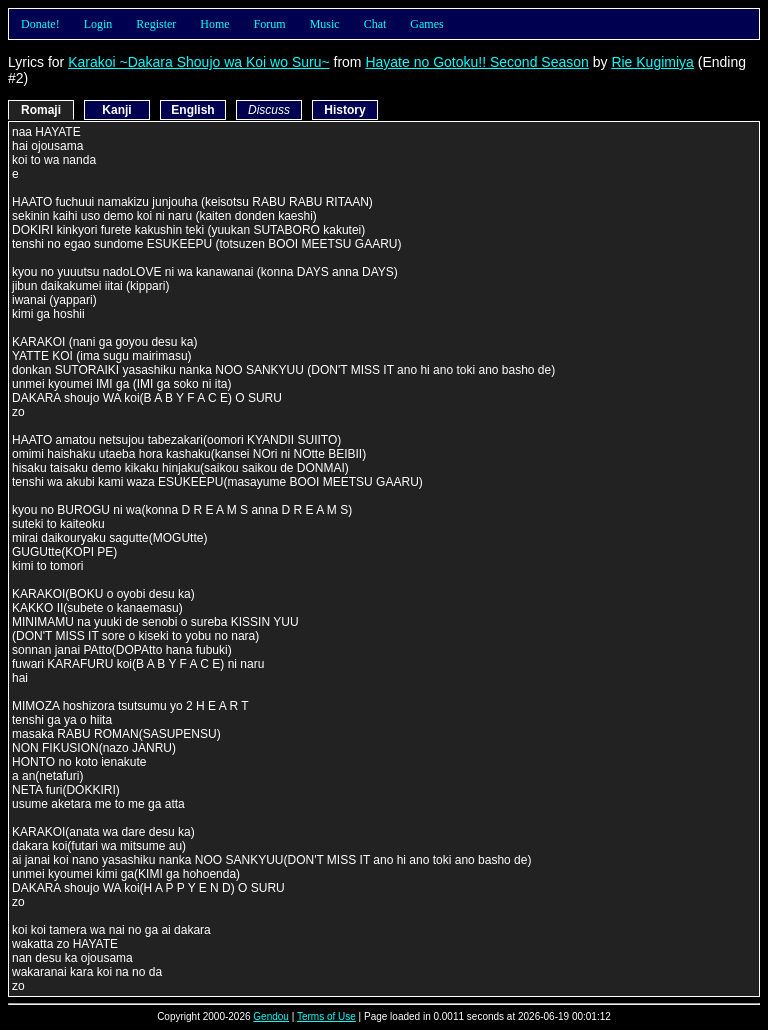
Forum (270, 24)
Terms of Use (326, 1016)
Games (426, 24)
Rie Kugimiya (652, 62)
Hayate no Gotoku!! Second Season (476, 62)
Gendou (271, 1016)
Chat (375, 24)
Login (98, 24)
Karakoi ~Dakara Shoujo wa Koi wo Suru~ (198, 62)
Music (325, 24)
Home (214, 24)
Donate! (40, 24)
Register (156, 24)
